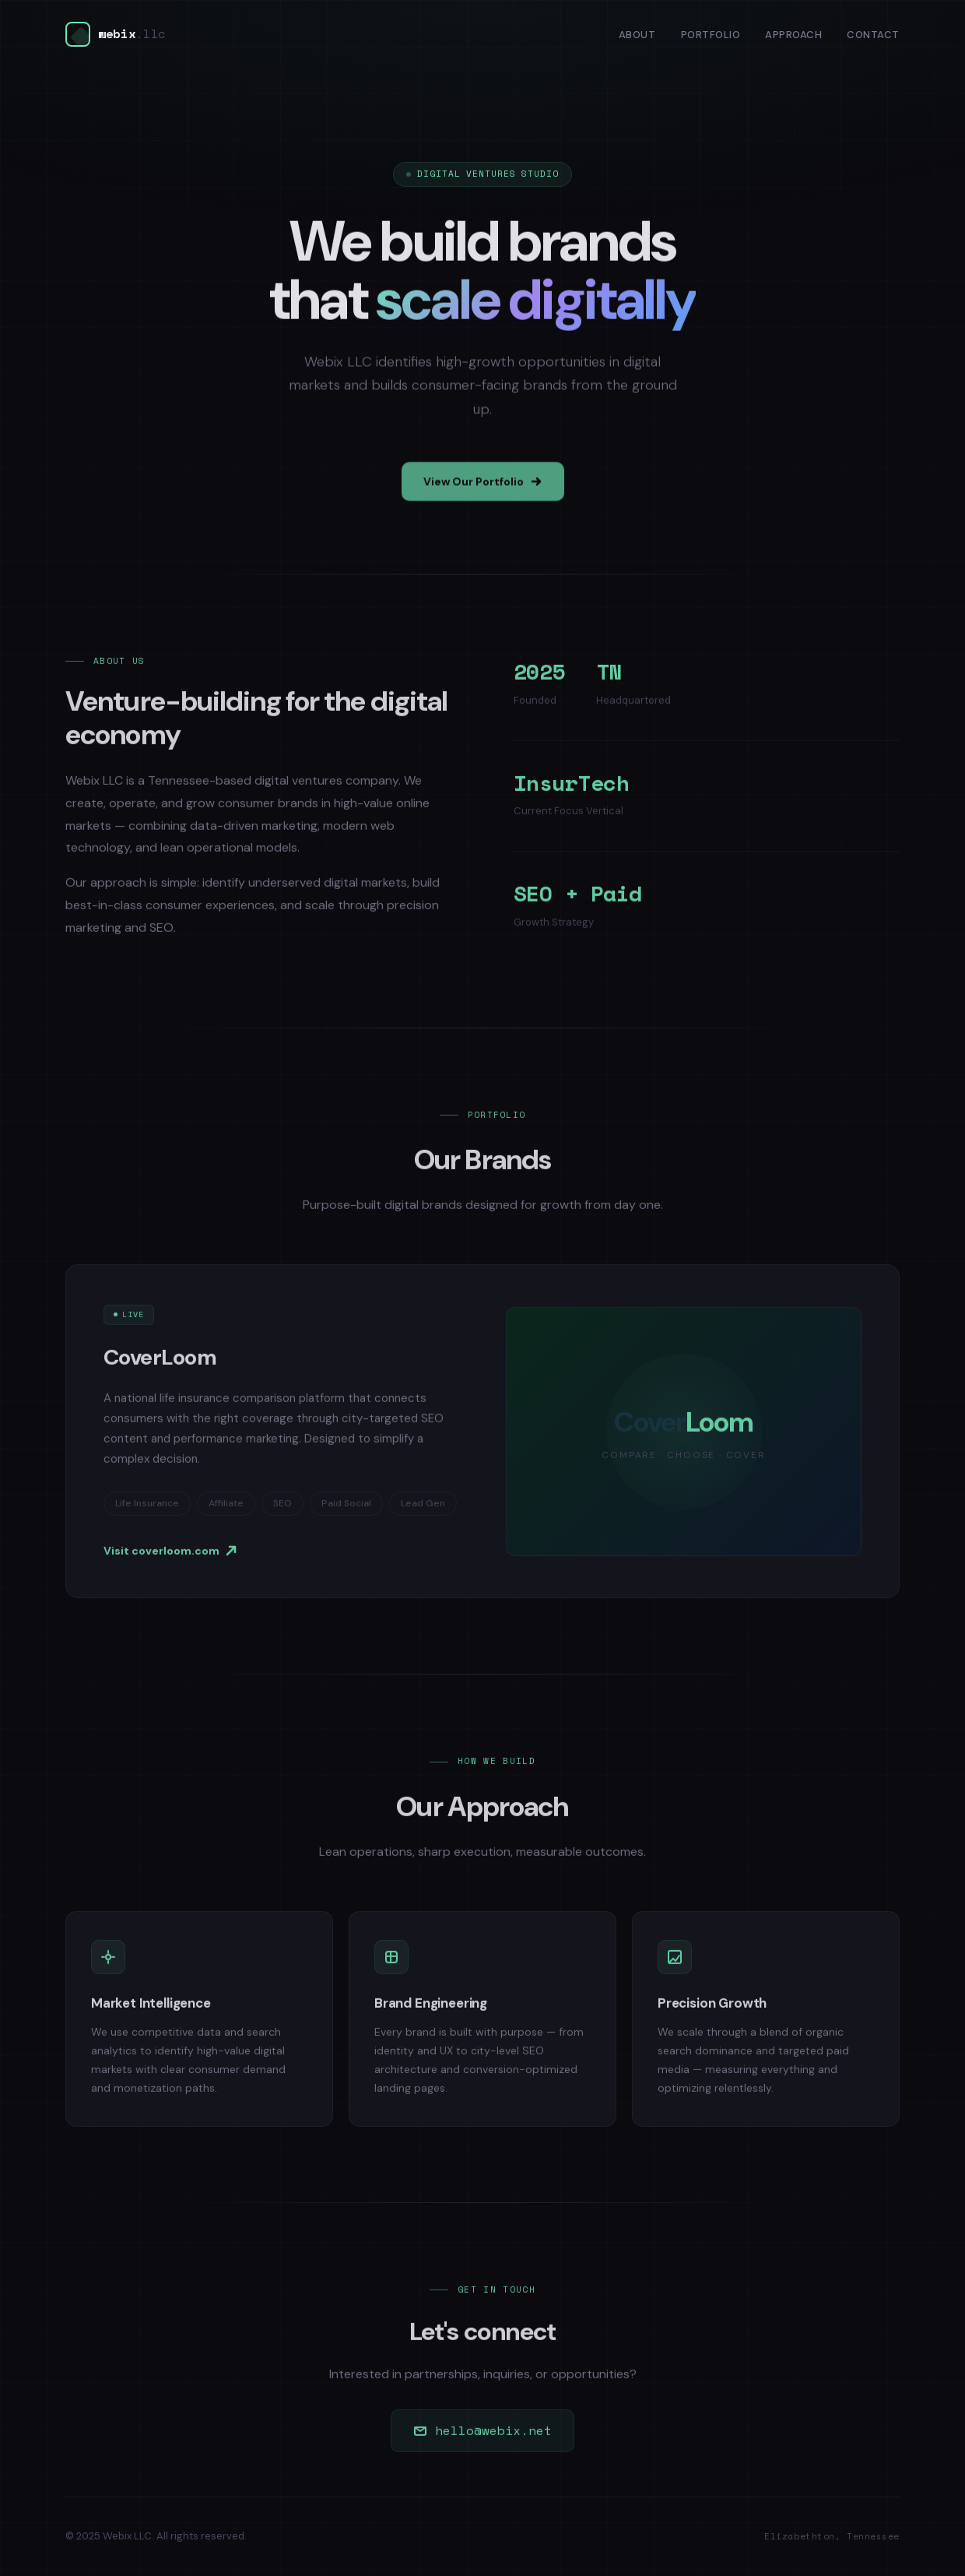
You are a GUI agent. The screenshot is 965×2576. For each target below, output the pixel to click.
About (637, 34)
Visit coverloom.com (170, 1557)
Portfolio (711, 34)
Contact (873, 34)
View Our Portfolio (482, 489)
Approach (793, 34)
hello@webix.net (482, 2436)
